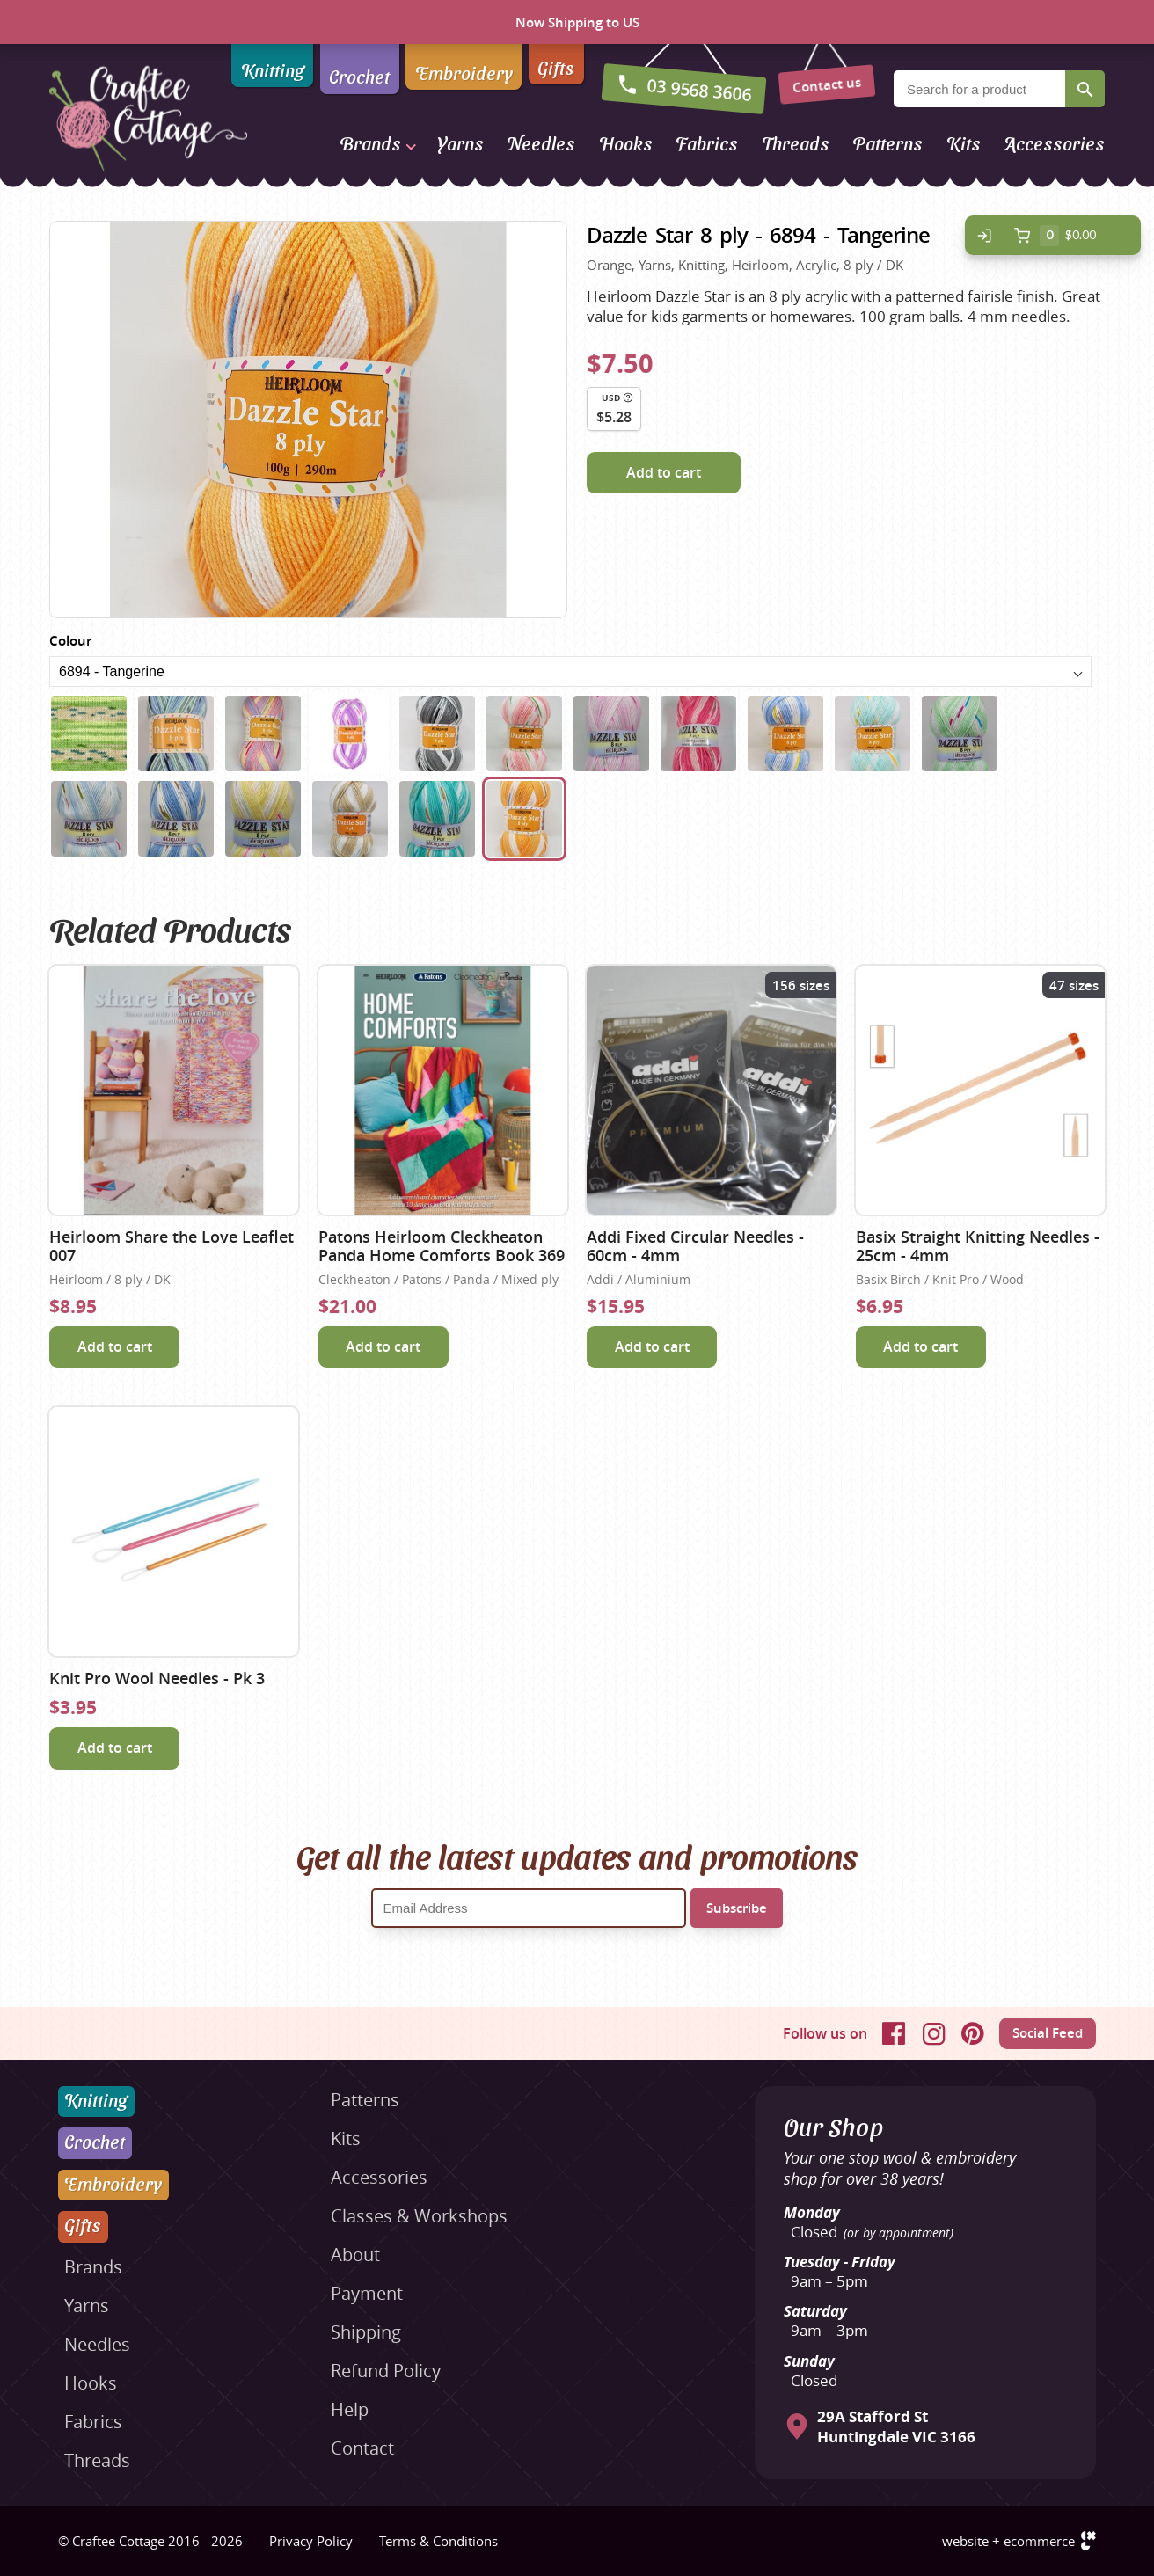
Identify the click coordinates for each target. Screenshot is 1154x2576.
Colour (70, 640)
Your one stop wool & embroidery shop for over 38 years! (900, 2168)
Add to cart (663, 472)
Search (1085, 88)
